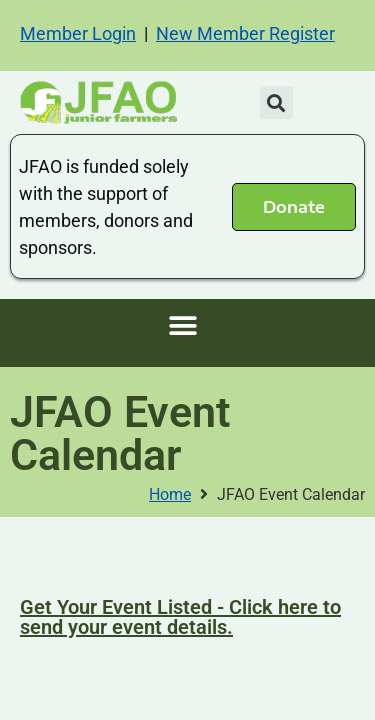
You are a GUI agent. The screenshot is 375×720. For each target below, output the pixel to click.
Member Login (78, 33)
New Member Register (245, 33)
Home (170, 494)
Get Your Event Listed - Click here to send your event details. (180, 617)
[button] (276, 102)
